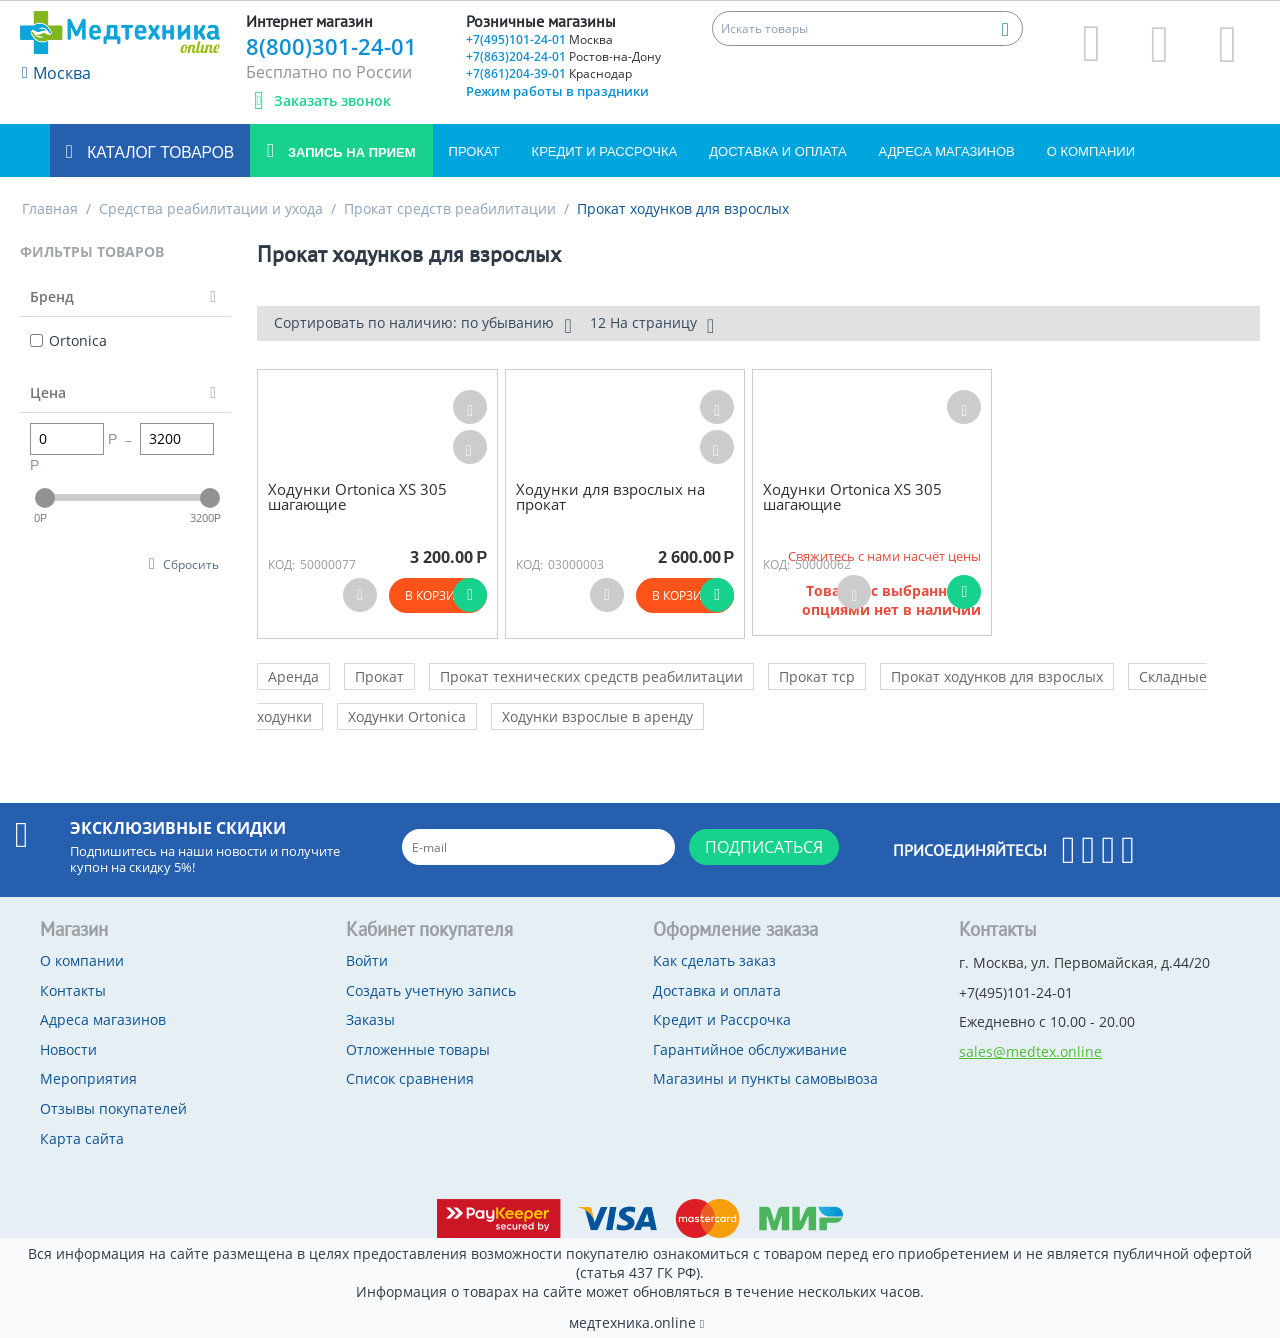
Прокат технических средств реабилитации (591, 676)
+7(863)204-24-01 (563, 56)
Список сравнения (410, 1078)
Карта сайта (82, 1138)
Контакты (73, 990)
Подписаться (764, 847)
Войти (367, 960)
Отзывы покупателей (113, 1108)
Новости (68, 1049)
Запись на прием (349, 152)
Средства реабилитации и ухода (211, 208)
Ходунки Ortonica (407, 716)
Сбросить (191, 564)
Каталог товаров (158, 152)
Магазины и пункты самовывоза (765, 1078)
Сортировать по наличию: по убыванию (422, 325)
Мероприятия (88, 1078)
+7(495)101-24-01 (539, 39)
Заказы (370, 1019)
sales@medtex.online (1030, 1051)
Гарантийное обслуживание (750, 1049)
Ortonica (68, 340)
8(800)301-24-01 (331, 46)
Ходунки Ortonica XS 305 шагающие (357, 496)
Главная (50, 208)
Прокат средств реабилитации (450, 208)
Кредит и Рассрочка (605, 151)
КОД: (281, 564)
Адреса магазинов (947, 151)
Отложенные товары (418, 1049)
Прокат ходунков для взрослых (997, 676)
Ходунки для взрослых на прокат (610, 496)
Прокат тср (817, 676)
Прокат (474, 151)
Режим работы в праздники (557, 91)
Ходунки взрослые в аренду (597, 716)
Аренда (293, 676)
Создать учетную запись (431, 990)
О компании (1091, 151)
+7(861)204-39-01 (549, 73)
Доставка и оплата (777, 151)
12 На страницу (652, 325)
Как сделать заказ (714, 960)
